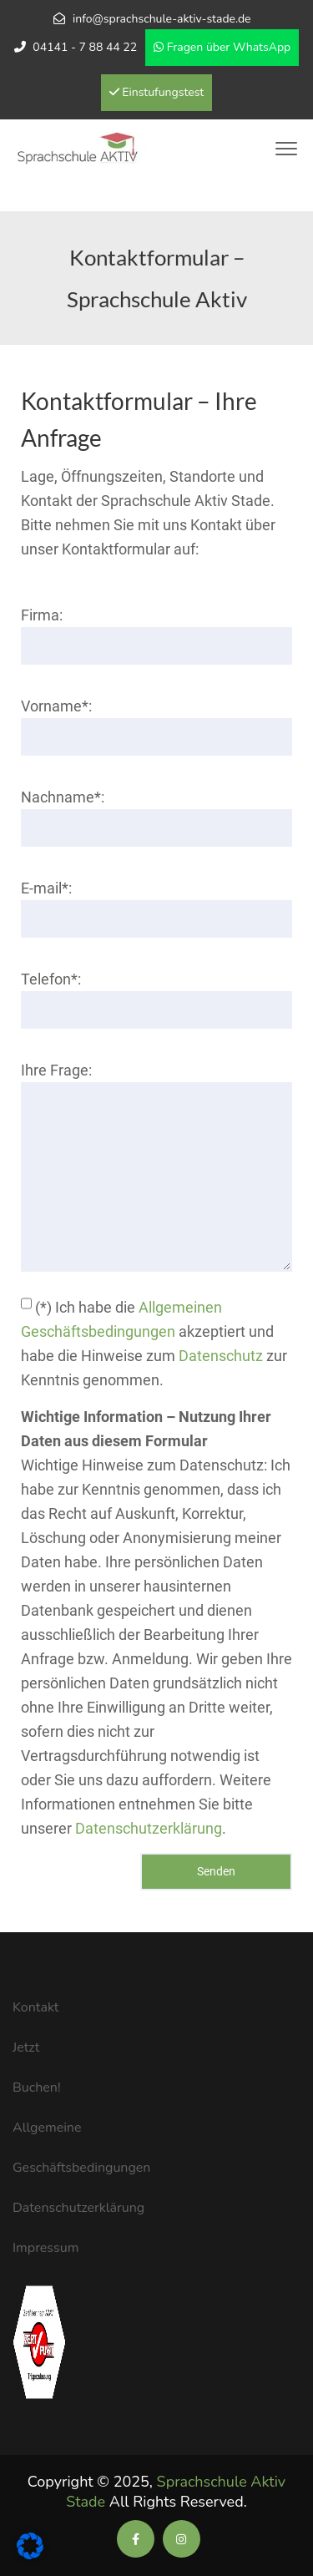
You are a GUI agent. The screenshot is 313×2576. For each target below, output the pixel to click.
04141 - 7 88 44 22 (85, 47)
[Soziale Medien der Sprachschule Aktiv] (135, 2539)
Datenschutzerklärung (148, 1828)
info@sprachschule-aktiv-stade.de (162, 19)
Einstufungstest (156, 92)
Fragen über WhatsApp (222, 47)
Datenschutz (221, 1355)
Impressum (45, 2248)
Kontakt (35, 2007)
